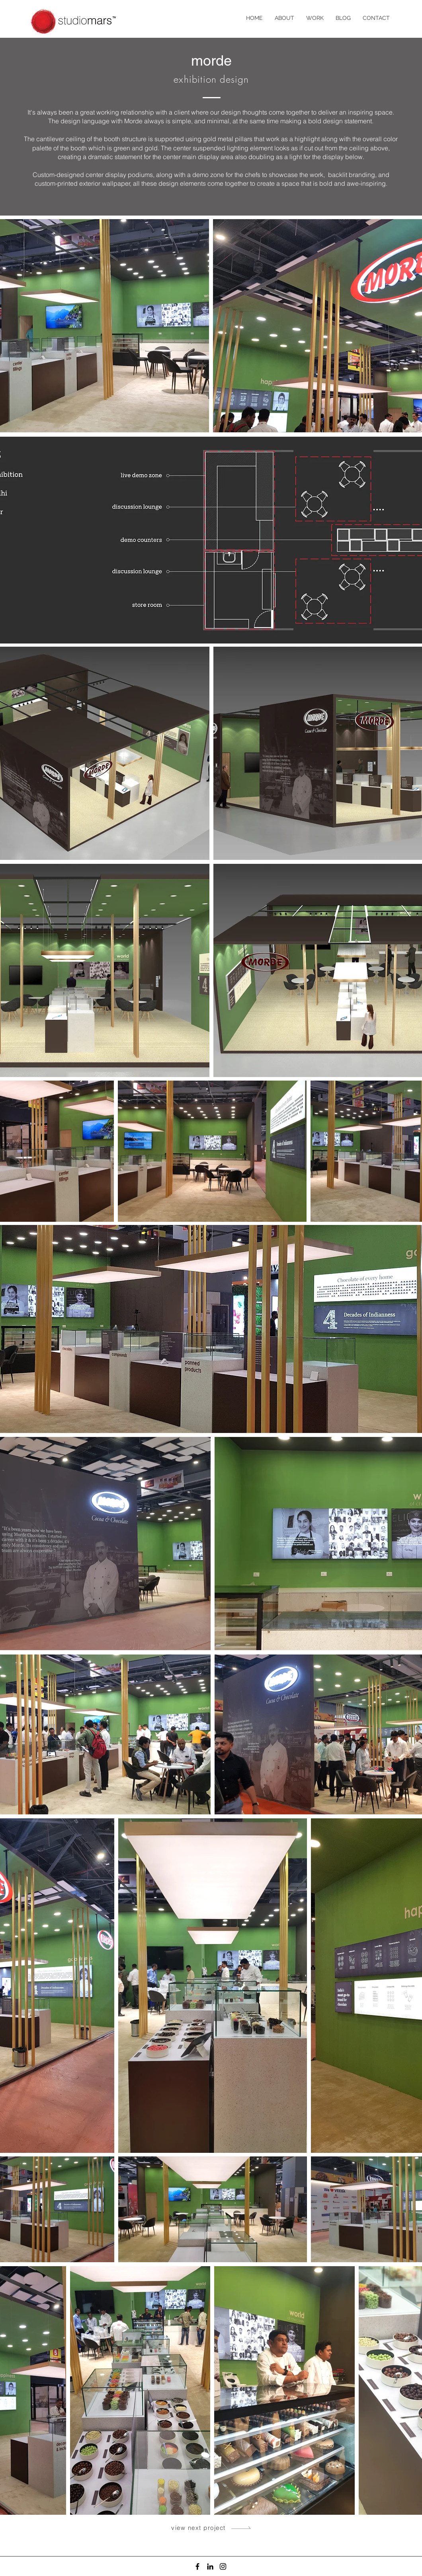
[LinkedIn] (210, 2566)
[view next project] (212, 2527)
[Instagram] (223, 2566)
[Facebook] (197, 2566)
